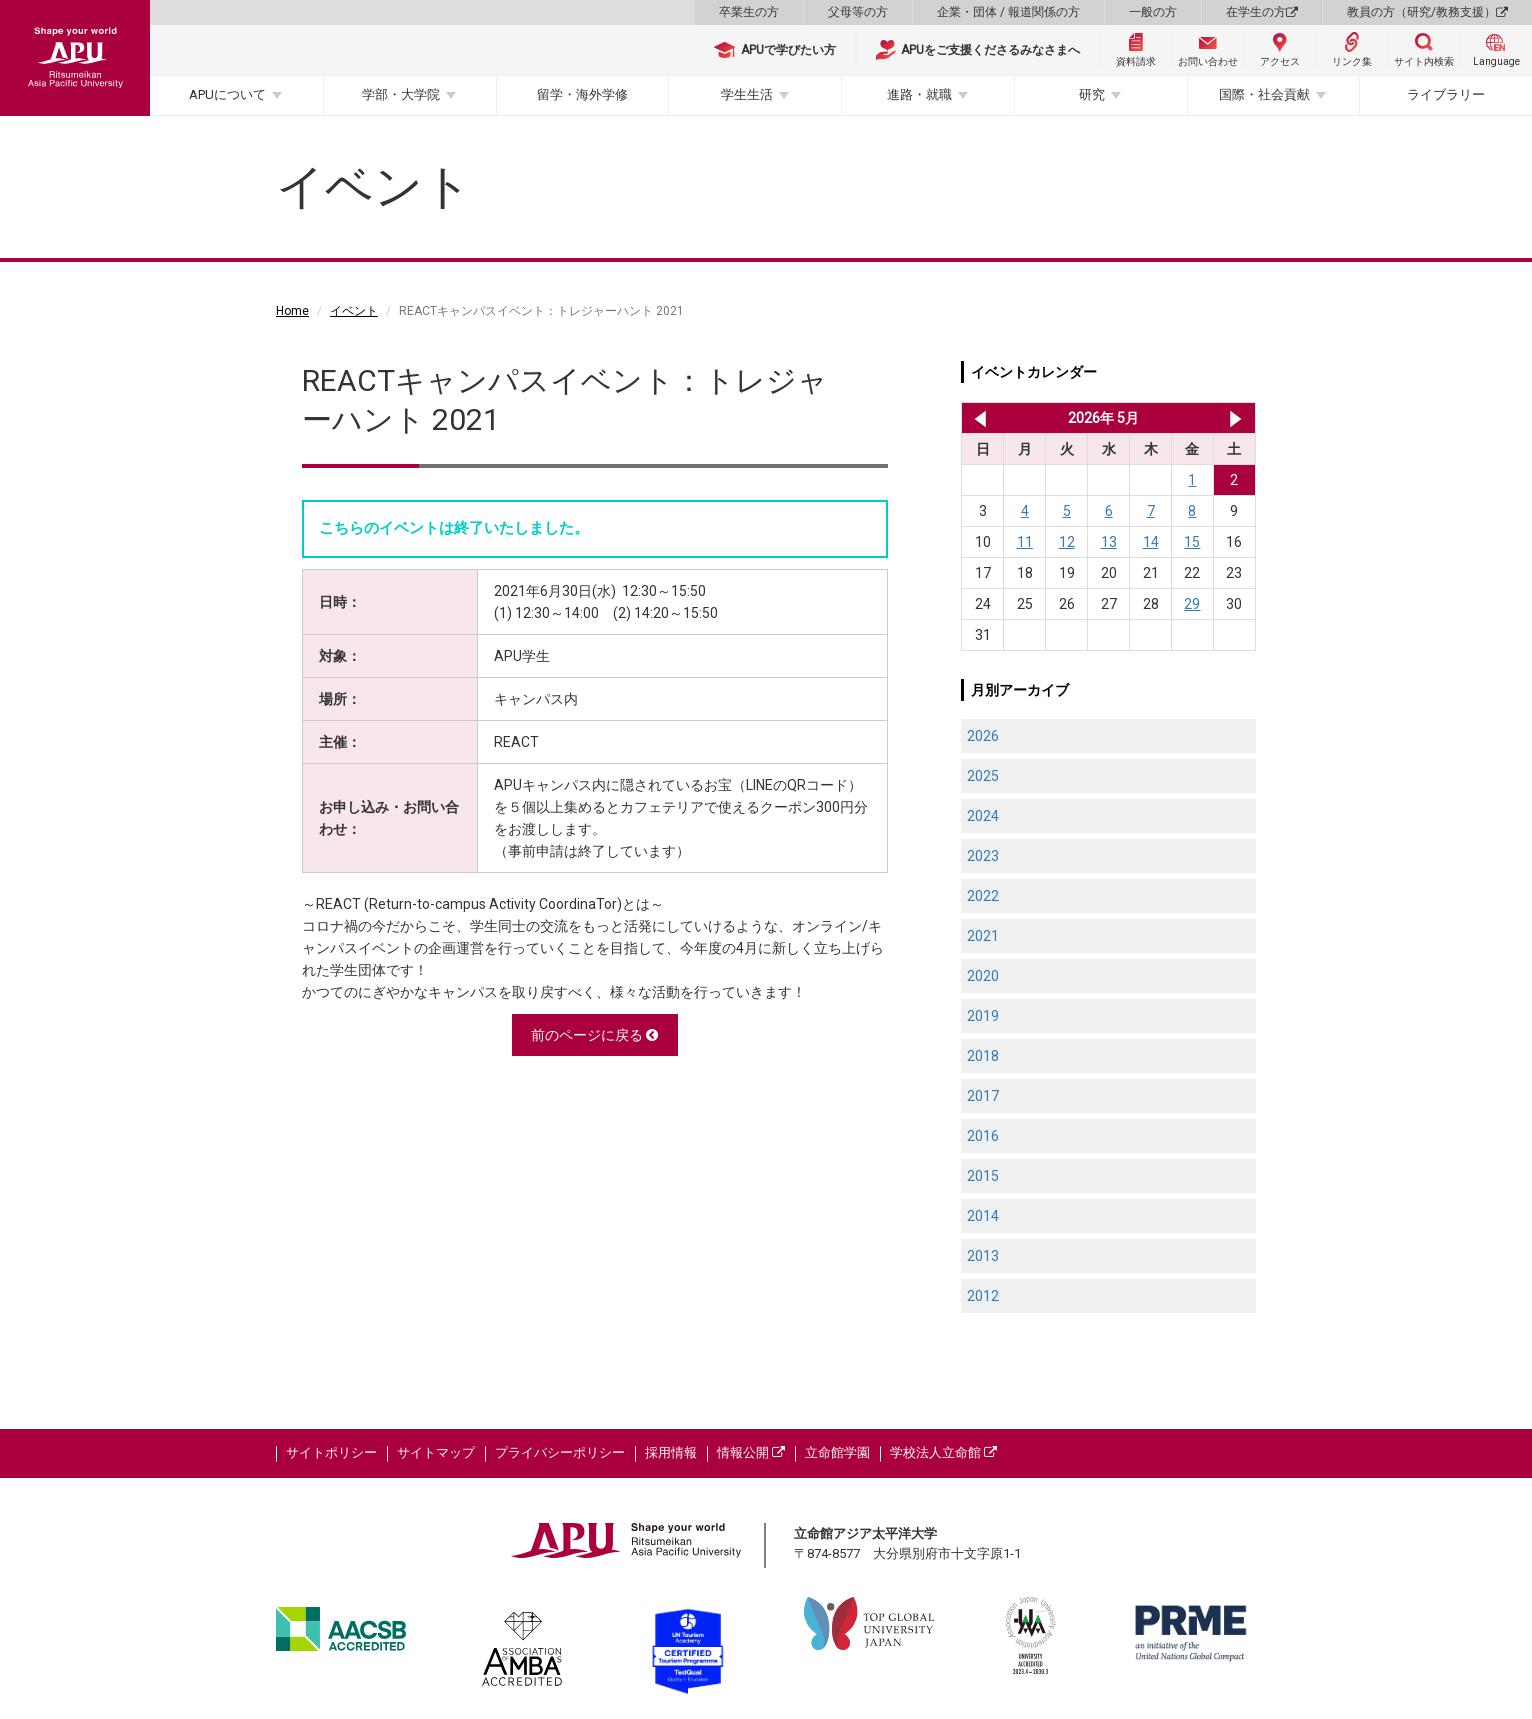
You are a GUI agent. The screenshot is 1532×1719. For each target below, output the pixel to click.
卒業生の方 (749, 12)
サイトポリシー (331, 1452)
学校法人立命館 (943, 1452)
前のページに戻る (594, 1035)
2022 (983, 896)
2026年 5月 (1103, 418)
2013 (983, 1256)
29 (1192, 604)
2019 (983, 1016)
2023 (983, 856)
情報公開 (751, 1452)
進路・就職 (919, 94)
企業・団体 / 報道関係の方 (1008, 12)
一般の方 (1153, 12)
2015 (983, 1176)
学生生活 (747, 94)
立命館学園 (837, 1452)
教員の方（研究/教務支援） (1427, 12)
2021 (983, 936)
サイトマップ (436, 1452)
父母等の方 (858, 12)
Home (292, 311)
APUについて (227, 94)
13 (1109, 542)
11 (1025, 542)
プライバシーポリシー (560, 1452)
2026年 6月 (1235, 418)
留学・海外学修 (582, 94)
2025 (983, 776)
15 (1192, 542)
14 (1151, 542)
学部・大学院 (401, 94)
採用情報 (671, 1452)
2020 (983, 976)
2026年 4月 (976, 418)
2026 (983, 736)
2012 (983, 1296)
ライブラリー (1446, 94)
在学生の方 (1262, 12)
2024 (983, 816)
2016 (983, 1136)
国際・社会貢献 (1264, 94)
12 (1067, 542)
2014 (983, 1216)
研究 (1092, 94)
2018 (983, 1056)
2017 (983, 1096)
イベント (354, 311)
